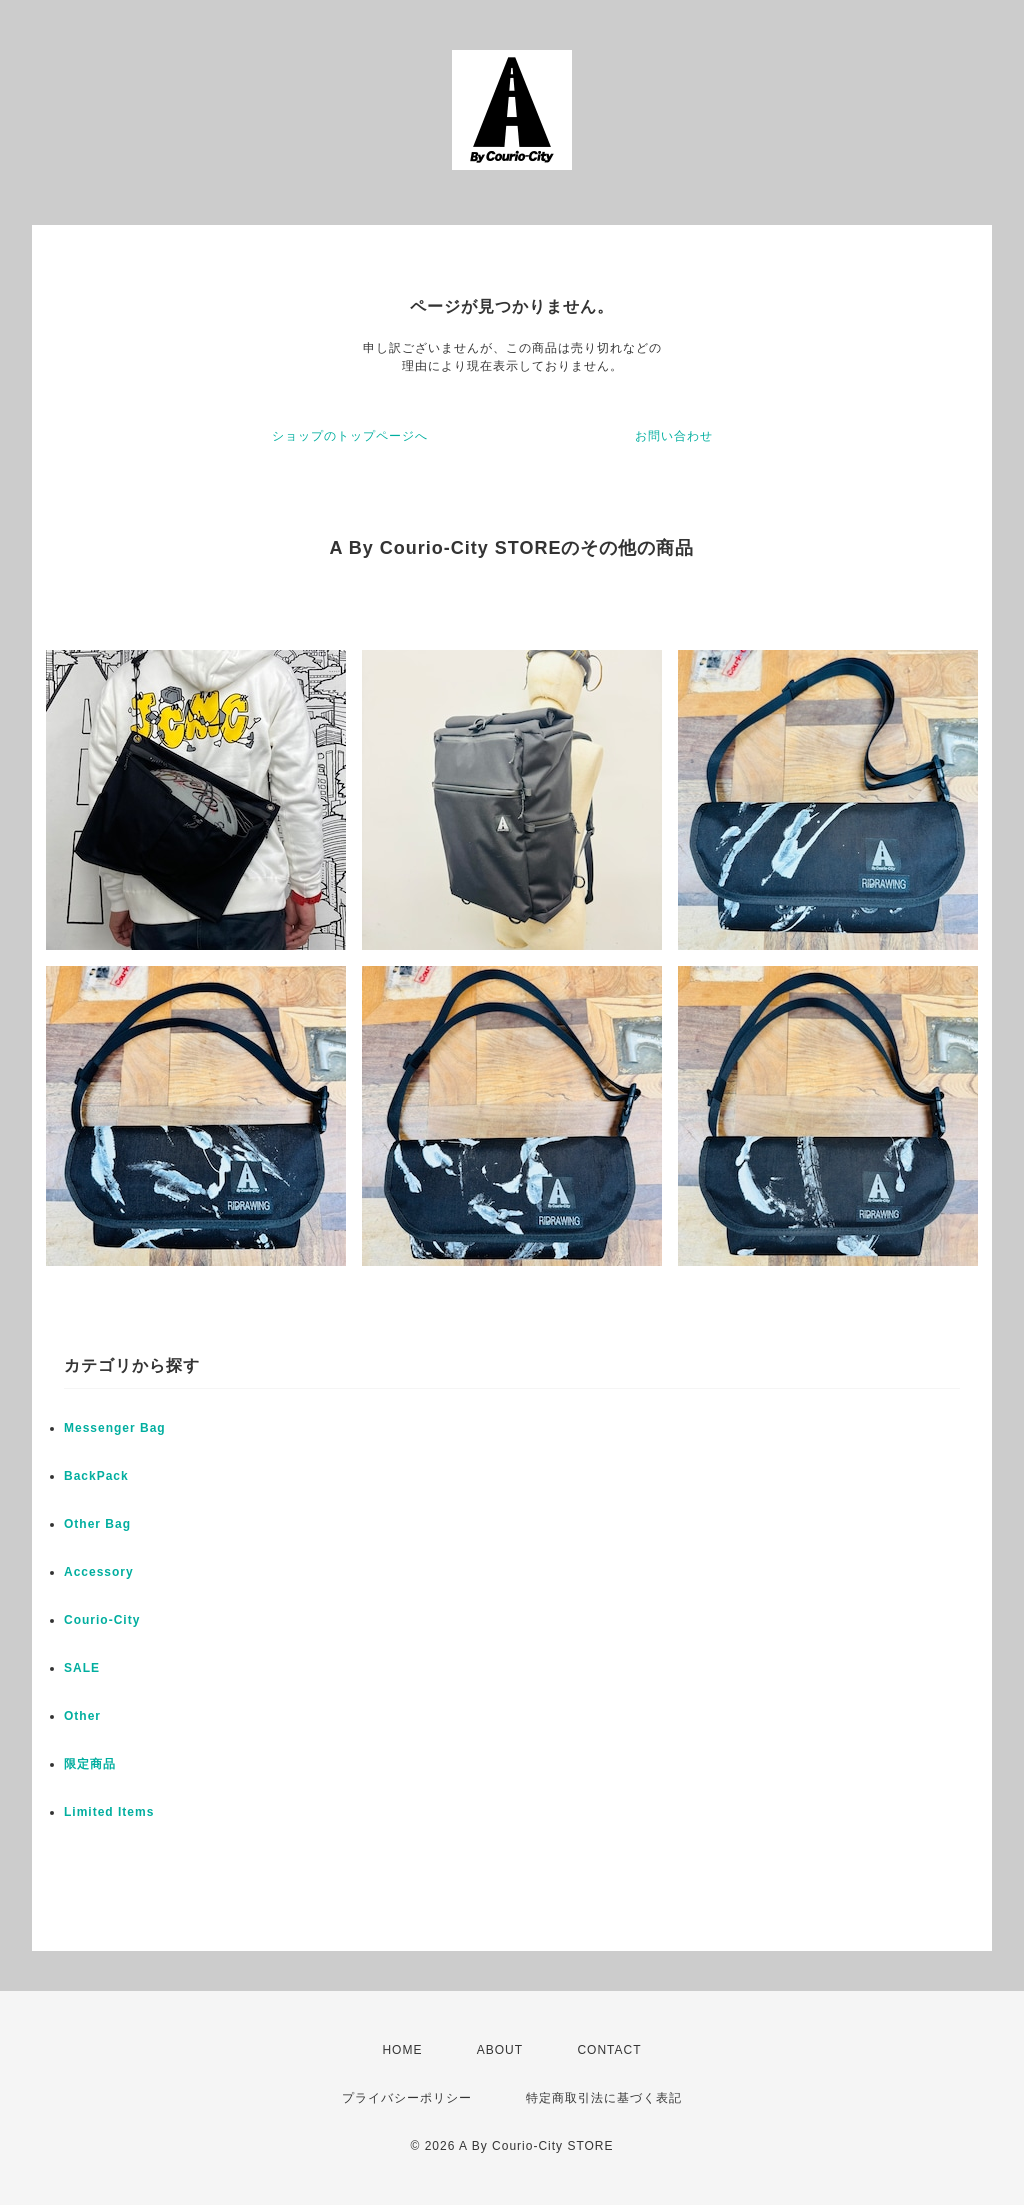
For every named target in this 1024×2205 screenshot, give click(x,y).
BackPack (96, 1476)
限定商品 (90, 1764)
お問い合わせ (674, 436)
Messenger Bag (115, 1428)
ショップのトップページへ (350, 436)
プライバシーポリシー (407, 2098)
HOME (402, 2050)
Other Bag (97, 1524)
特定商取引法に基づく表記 (604, 2098)
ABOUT (500, 2050)
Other (82, 1716)
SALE (82, 1668)
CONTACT (609, 2050)
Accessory (99, 1572)
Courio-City (102, 1620)
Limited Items (109, 1812)
